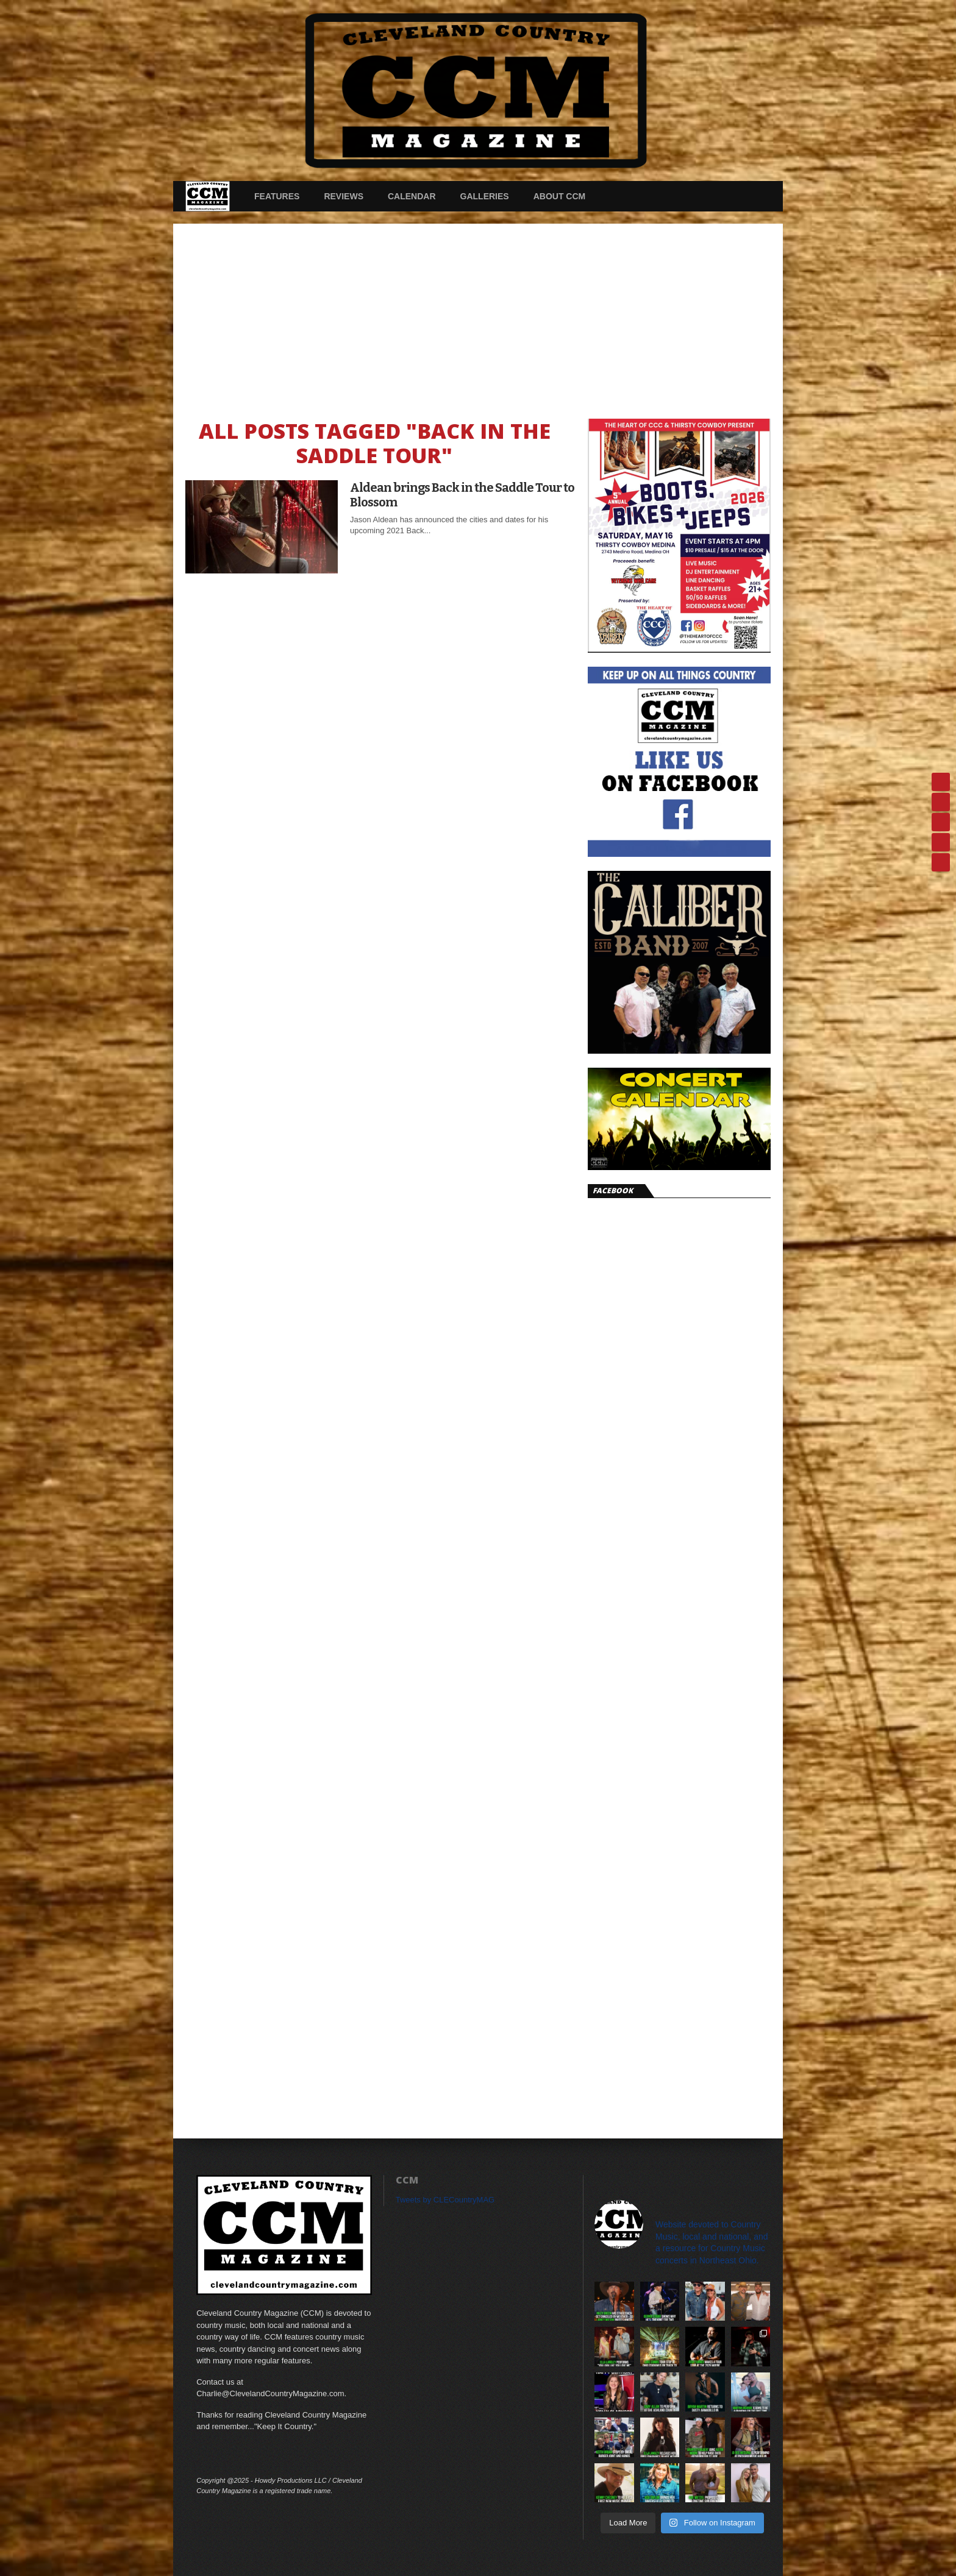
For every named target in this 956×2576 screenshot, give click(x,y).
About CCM (559, 196)
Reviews (343, 196)
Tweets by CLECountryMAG (445, 2199)
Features (276, 196)
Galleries (484, 196)
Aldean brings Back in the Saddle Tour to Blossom (462, 494)
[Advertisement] (478, 315)
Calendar (412, 196)
